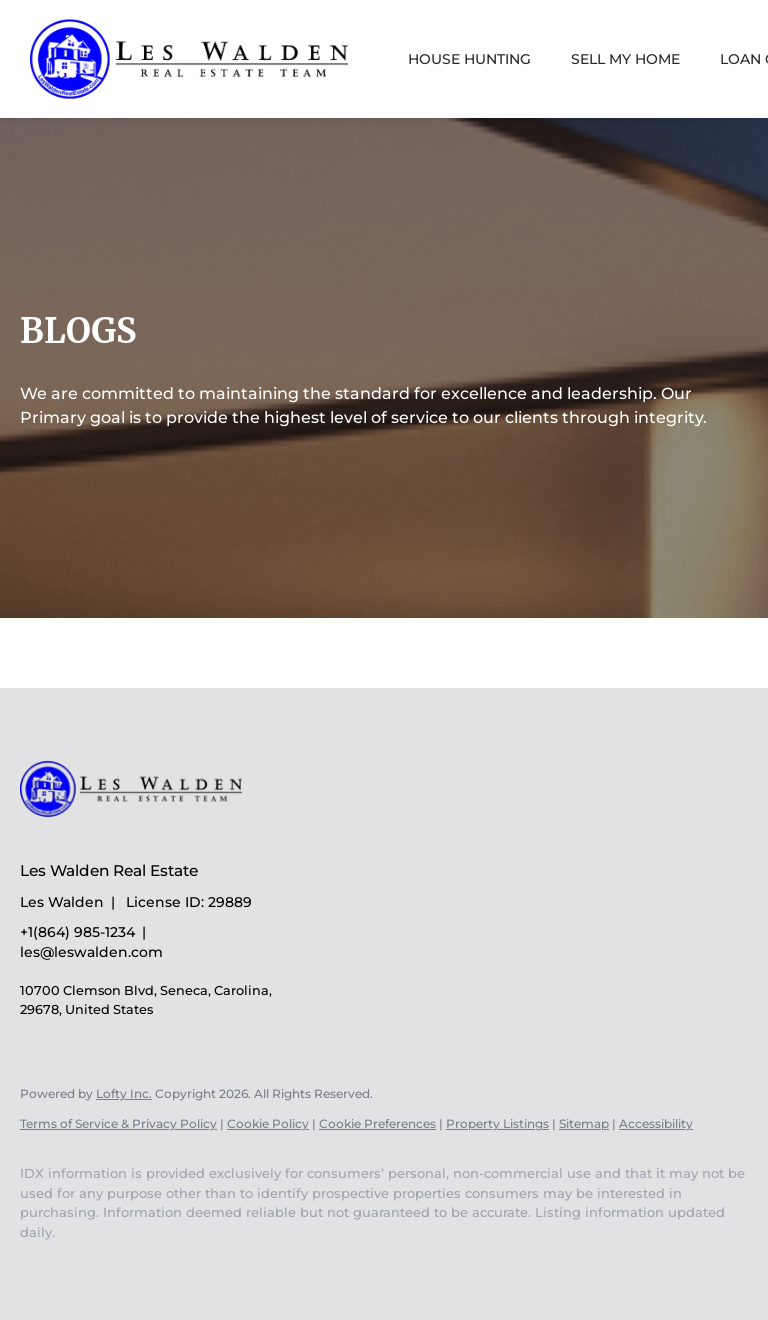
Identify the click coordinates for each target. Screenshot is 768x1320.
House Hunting (469, 59)
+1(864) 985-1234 (77, 932)
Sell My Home (625, 59)
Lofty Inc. (124, 1093)
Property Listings (497, 1123)
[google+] (102, 1266)
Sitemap (584, 1123)
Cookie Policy (268, 1123)
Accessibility (656, 1123)
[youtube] (44, 1266)
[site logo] (146, 835)
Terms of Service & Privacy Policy (118, 1123)
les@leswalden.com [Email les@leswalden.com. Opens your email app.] (91, 952)
